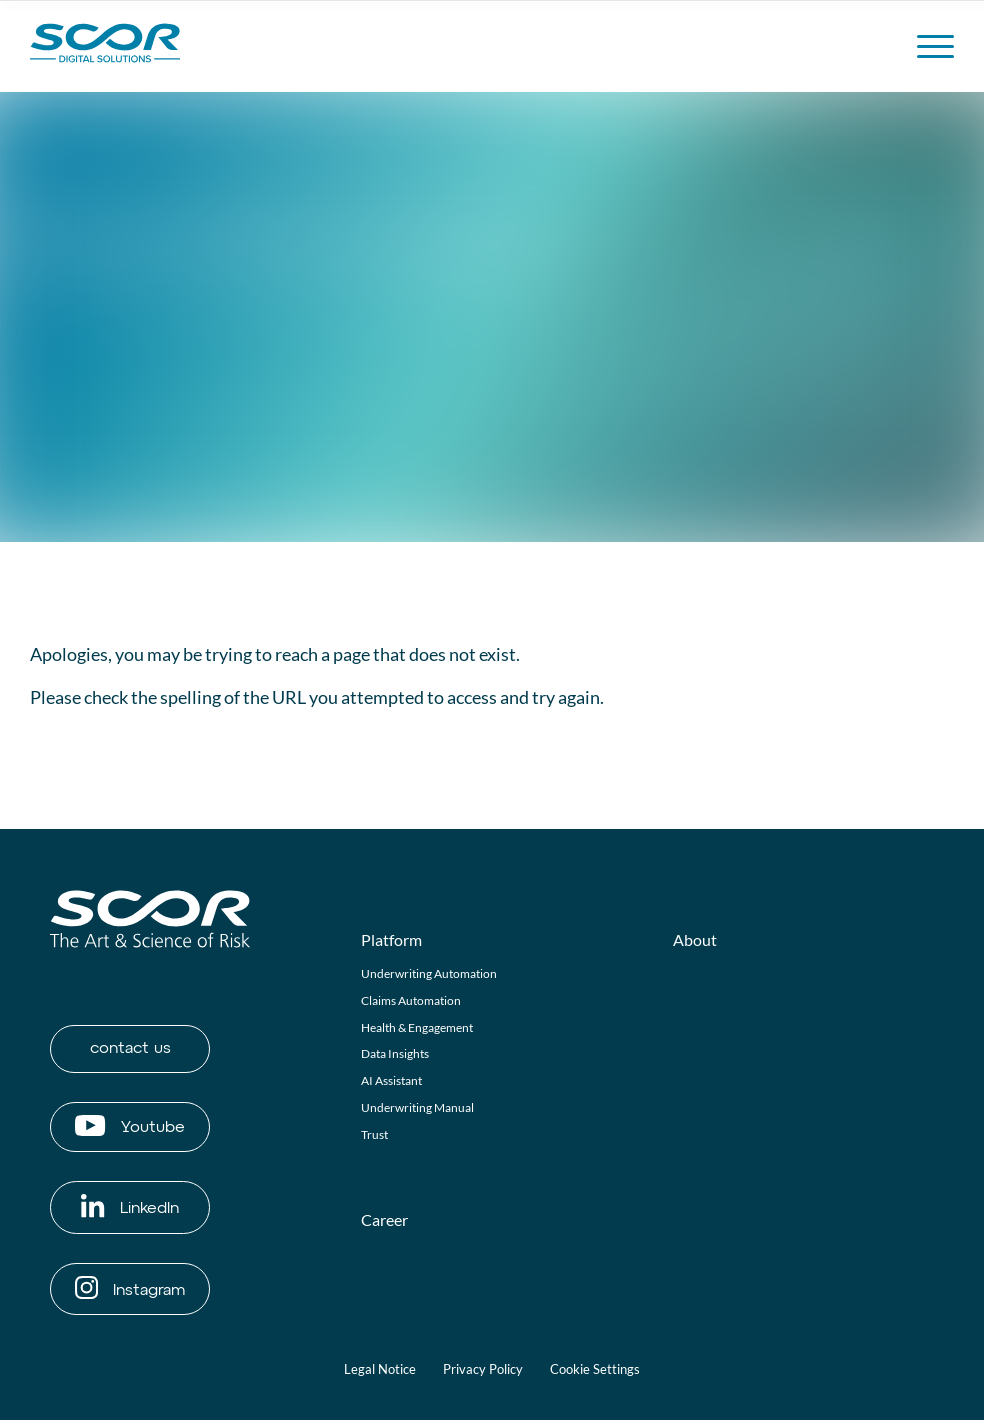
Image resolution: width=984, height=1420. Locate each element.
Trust (374, 1134)
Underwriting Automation (429, 973)
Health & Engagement (417, 1027)
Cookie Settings (595, 1369)
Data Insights (395, 1053)
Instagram (130, 1287)
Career (384, 1219)
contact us (130, 1049)
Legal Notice (380, 1369)
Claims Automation (411, 1000)
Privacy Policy (483, 1369)
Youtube (129, 1125)
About (695, 939)
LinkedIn (129, 1205)
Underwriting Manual (417, 1107)
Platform (391, 939)
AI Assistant (391, 1080)
